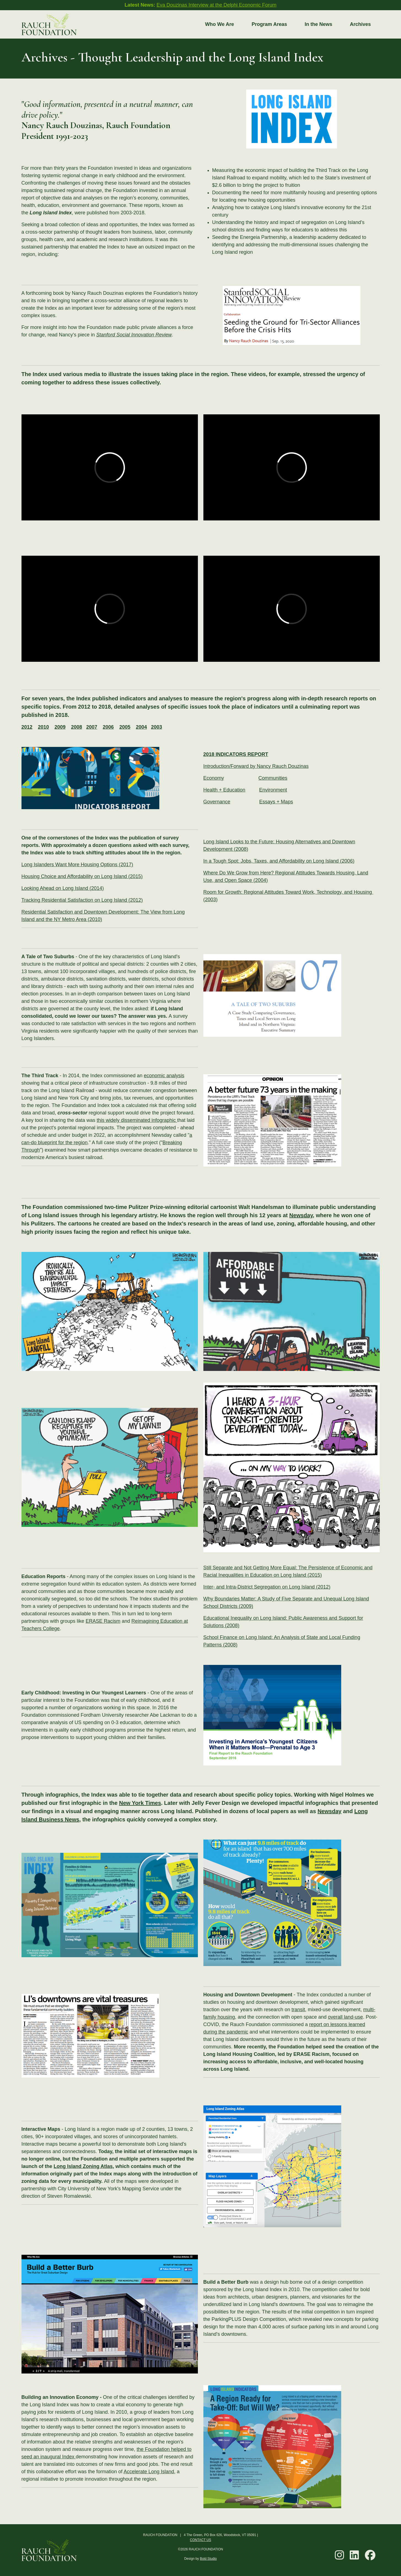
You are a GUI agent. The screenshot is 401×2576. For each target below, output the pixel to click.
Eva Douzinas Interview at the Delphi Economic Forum (216, 5)
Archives (360, 24)
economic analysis (164, 1075)
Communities (273, 778)
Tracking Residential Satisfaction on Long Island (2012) (82, 900)
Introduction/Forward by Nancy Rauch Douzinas (256, 766)
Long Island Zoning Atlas (83, 2166)
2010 (43, 727)
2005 (124, 727)
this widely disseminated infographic (137, 1120)
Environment (273, 790)
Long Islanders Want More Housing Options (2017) (77, 864)
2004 (141, 727)
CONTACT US (200, 2540)
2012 (27, 727)
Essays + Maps (276, 801)
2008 (76, 727)
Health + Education (224, 790)
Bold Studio (208, 2559)
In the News (318, 24)
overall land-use (345, 2017)
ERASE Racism (103, 1621)
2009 (60, 727)
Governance (216, 801)
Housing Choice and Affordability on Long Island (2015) (82, 876)
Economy (213, 778)
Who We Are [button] (219, 24)
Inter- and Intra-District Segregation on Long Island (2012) (266, 1587)
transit (298, 2009)
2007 (91, 727)
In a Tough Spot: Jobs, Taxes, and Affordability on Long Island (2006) (278, 861)
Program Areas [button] (269, 24)
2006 (108, 727)
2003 (156, 727)
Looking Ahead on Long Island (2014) (62, 888)
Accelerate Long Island (148, 2471)
